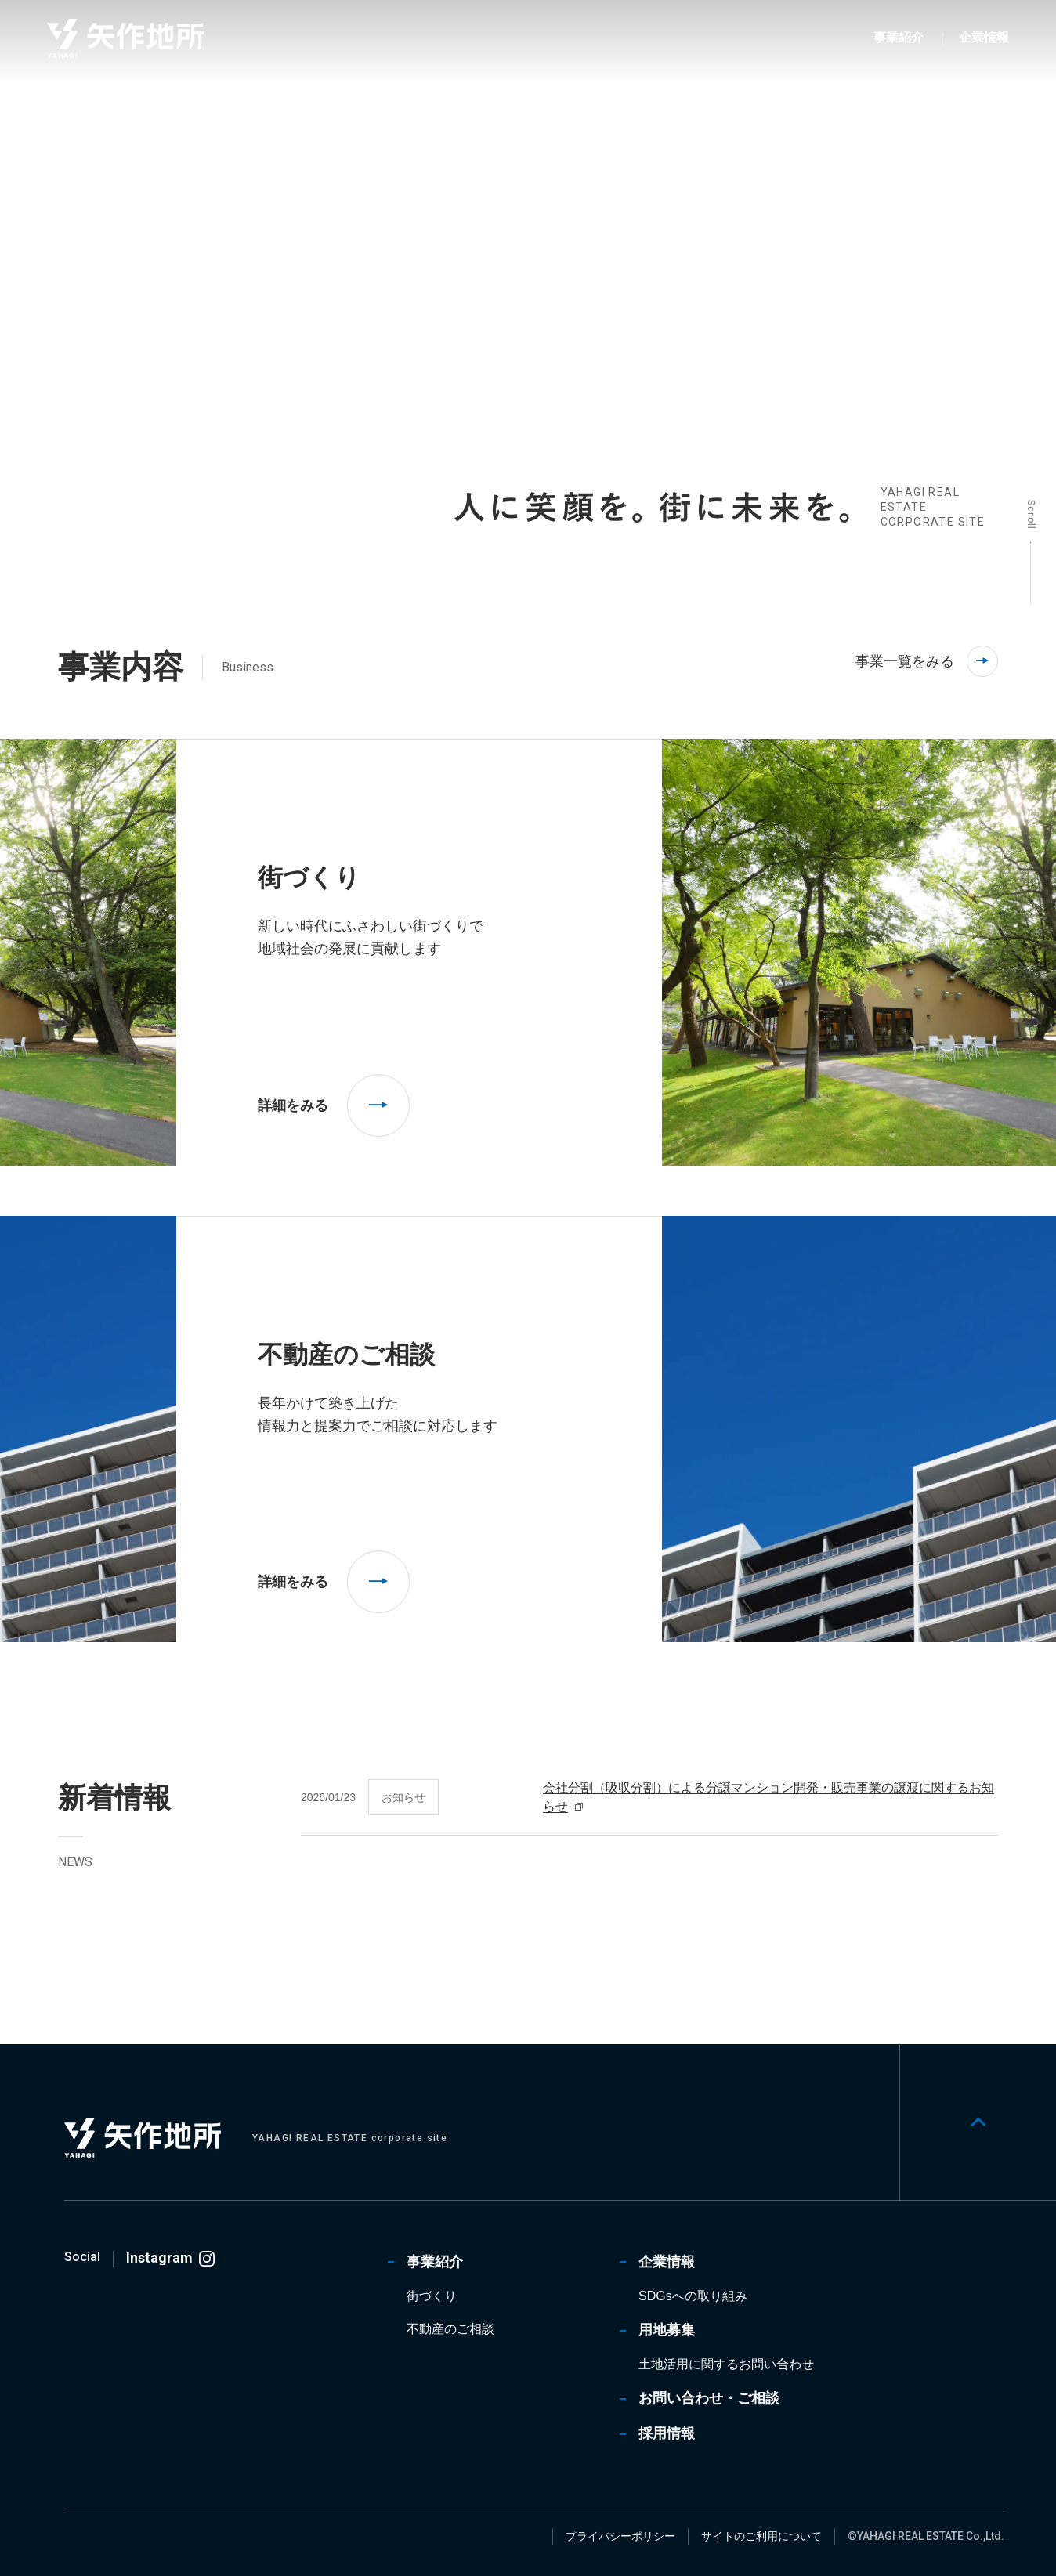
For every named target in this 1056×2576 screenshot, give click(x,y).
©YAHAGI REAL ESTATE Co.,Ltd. (926, 2536)
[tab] (322, 511)
